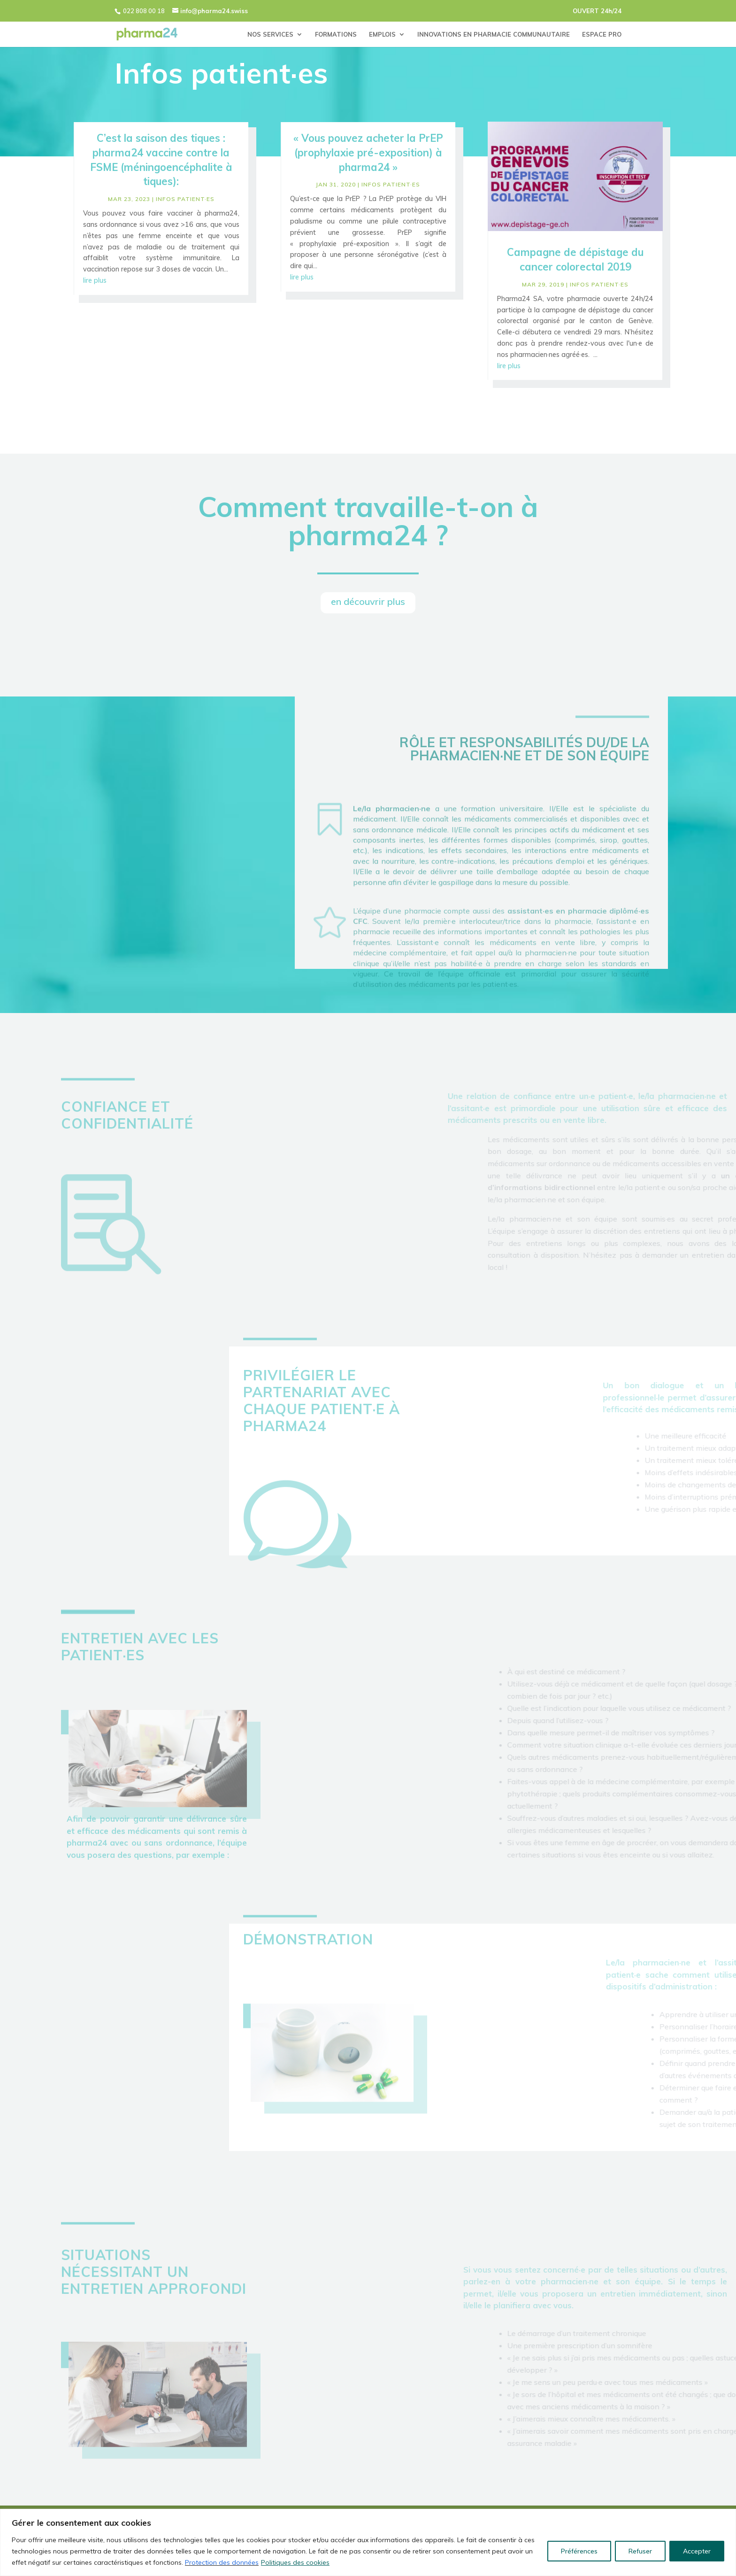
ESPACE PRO (601, 34)
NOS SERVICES (270, 34)
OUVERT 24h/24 (597, 11)
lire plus (95, 284)
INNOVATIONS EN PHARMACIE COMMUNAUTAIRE (493, 34)
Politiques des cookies (295, 2562)
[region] (368, 2542)
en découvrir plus (368, 601)
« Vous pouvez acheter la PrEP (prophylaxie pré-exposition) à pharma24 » (368, 157)
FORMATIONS (336, 34)
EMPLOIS (382, 34)
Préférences (579, 2551)
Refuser (640, 2551)
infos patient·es (185, 203)
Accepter (697, 2551)
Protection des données (222, 2562)
